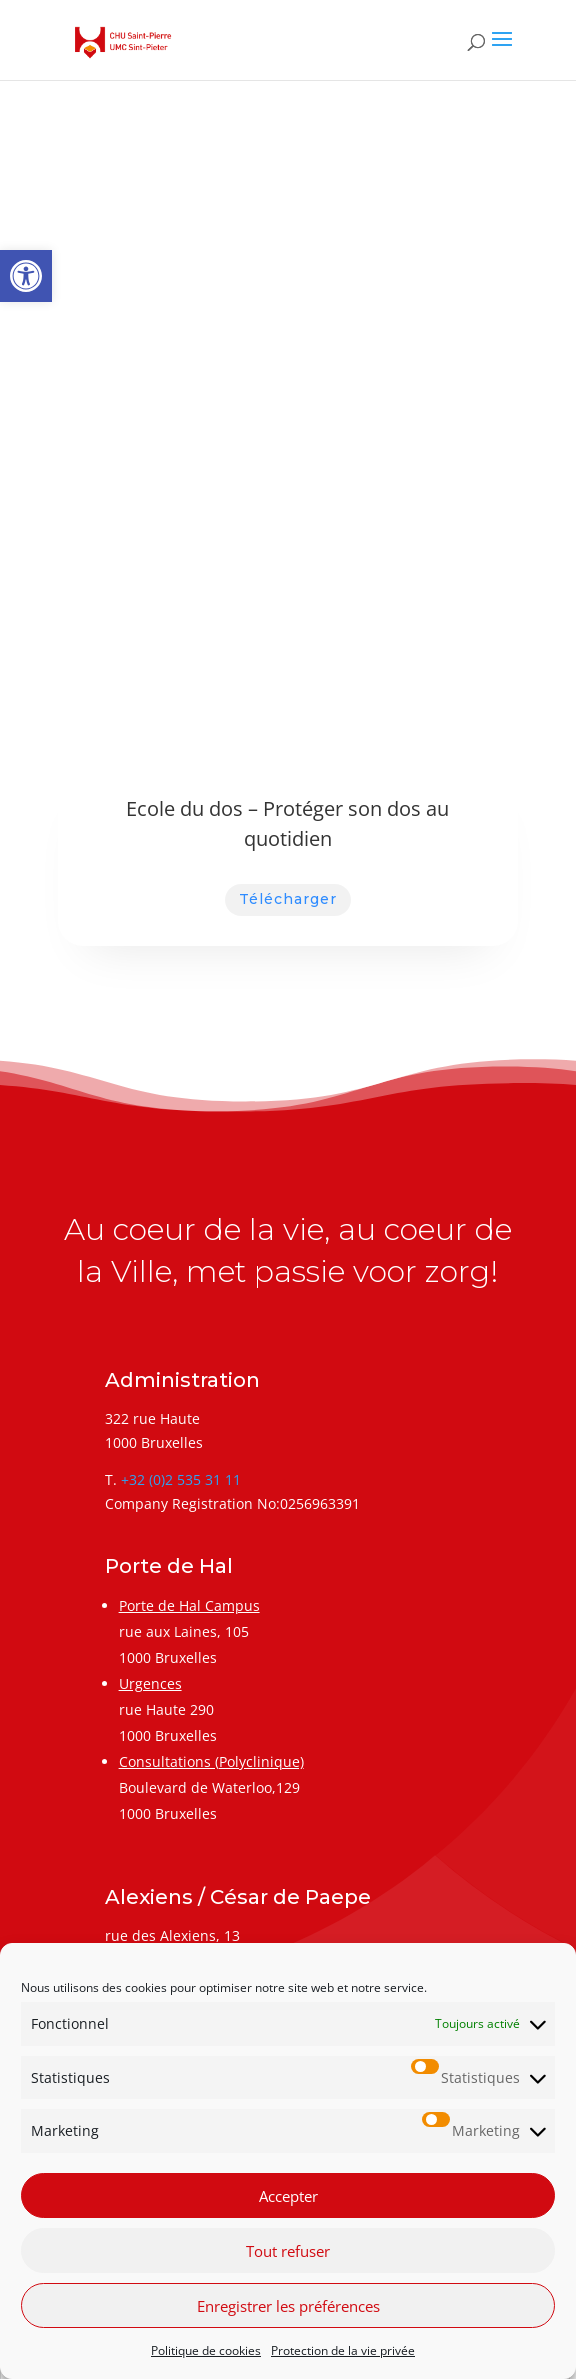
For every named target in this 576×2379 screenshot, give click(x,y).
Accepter (288, 2196)
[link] (26, 276)
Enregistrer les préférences (288, 2306)
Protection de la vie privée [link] (343, 2350)
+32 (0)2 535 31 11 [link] (181, 1479)
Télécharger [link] (288, 899)
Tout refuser (288, 2251)
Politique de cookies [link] (206, 2350)
